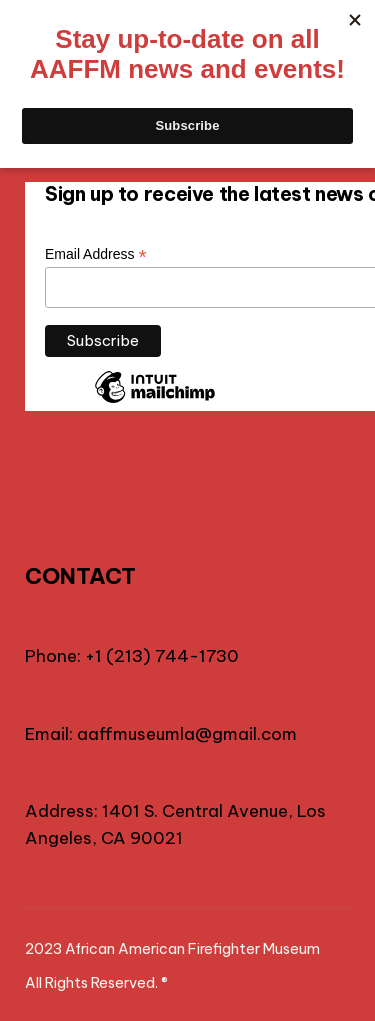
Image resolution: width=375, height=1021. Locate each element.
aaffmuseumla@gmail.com (187, 734)
